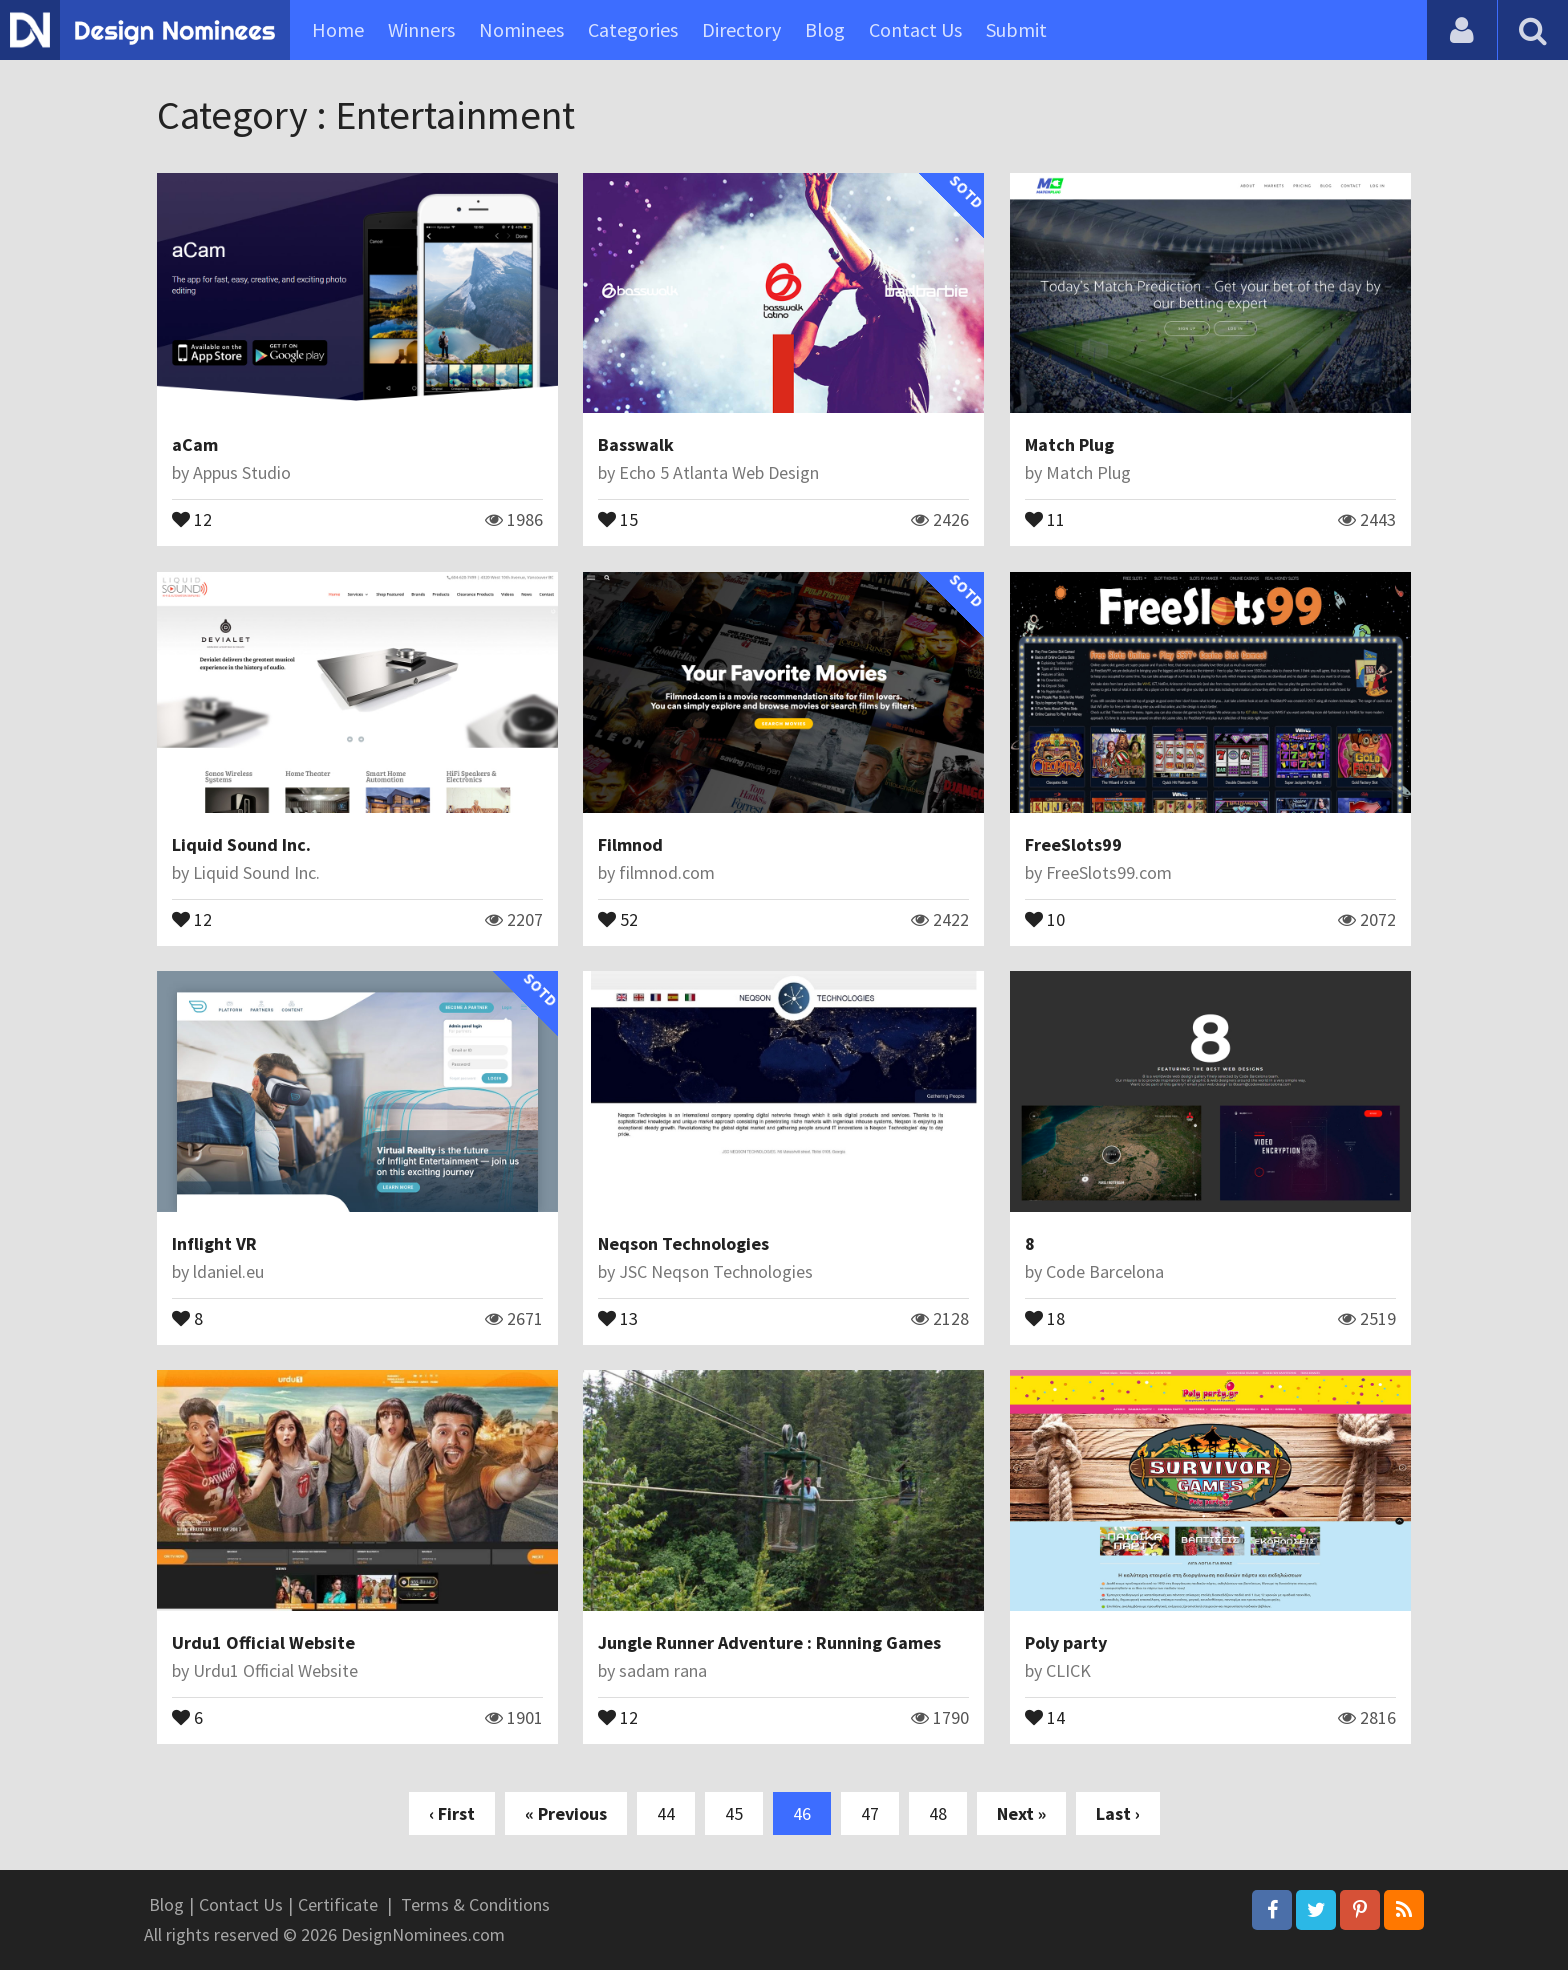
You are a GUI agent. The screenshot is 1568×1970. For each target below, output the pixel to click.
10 (1045, 918)
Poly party (1066, 1642)
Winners (421, 29)
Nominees (521, 29)
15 (618, 518)
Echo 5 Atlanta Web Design (719, 472)
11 (1045, 518)
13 (618, 1317)
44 (666, 1813)
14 (1045, 1716)
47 (870, 1813)
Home (338, 29)
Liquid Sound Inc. (241, 844)
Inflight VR (214, 1243)
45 (734, 1813)
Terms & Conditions (475, 1904)
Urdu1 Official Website (263, 1642)
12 (192, 518)
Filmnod (630, 844)
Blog (825, 29)
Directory (741, 29)
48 (938, 1813)
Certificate (338, 1904)
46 (802, 1813)
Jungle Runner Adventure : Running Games (769, 1642)
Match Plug (1069, 444)
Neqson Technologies (683, 1243)
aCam (195, 444)
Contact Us (915, 29)
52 (618, 918)
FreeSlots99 (1073, 844)
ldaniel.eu (228, 1271)
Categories (633, 29)
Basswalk (636, 444)
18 (1045, 1317)
